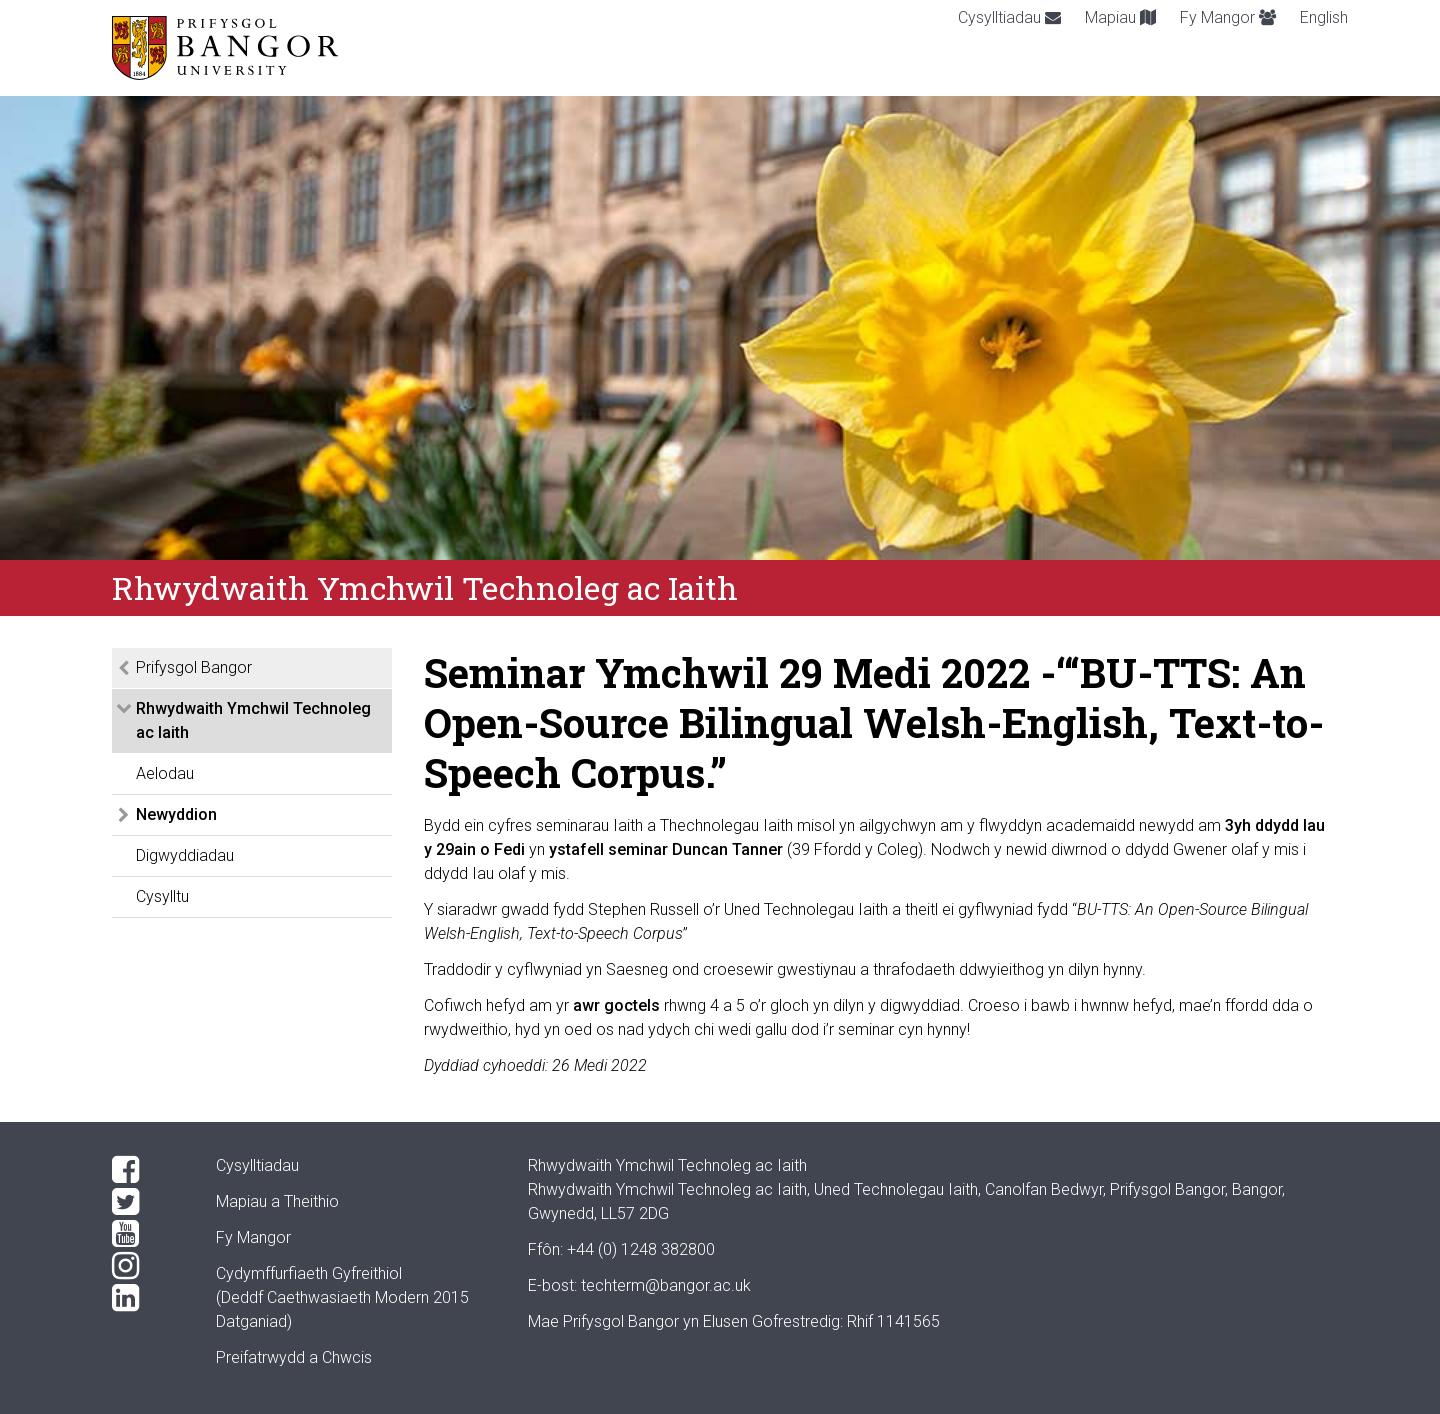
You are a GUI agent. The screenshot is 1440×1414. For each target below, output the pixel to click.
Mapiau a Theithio (277, 1201)
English (1324, 17)
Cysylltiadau (1009, 17)
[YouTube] (148, 1234)
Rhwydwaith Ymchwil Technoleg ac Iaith (253, 720)
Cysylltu (162, 896)
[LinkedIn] (148, 1298)
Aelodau (165, 773)
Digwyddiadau (185, 855)
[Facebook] (148, 1170)
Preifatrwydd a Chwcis (294, 1357)
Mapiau (1120, 17)
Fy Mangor (1228, 17)
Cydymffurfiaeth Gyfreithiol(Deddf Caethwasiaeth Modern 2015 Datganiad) (342, 1297)
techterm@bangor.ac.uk (666, 1285)
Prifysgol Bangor (194, 667)
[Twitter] (148, 1202)
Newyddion (176, 814)
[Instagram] (148, 1266)
